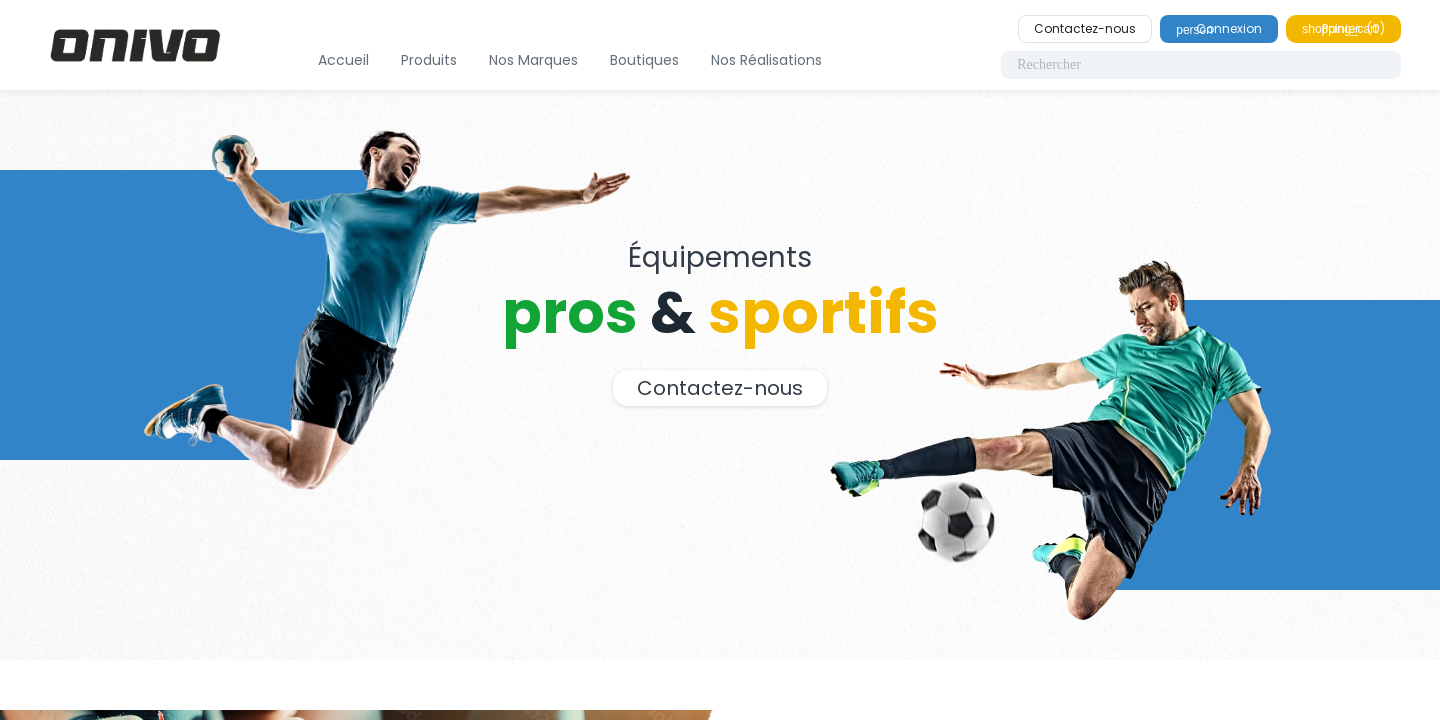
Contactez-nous (1085, 28)
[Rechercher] (1201, 65)
